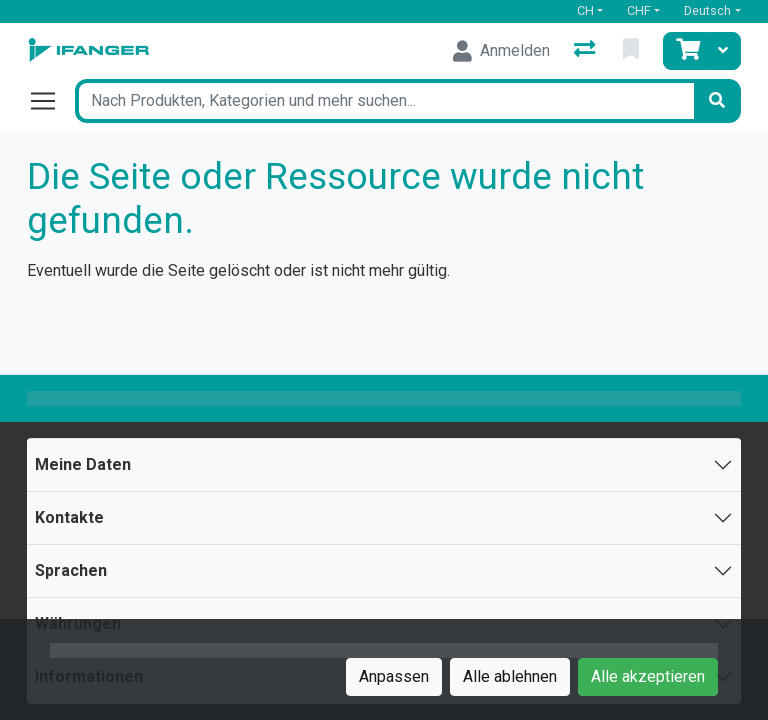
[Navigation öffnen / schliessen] (51, 101)
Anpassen (394, 676)
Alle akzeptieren (648, 676)
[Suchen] (717, 101)
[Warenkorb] (686, 51)
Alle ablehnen (510, 676)
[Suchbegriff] (384, 101)
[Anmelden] (501, 51)
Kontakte (69, 517)
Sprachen (71, 570)
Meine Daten (83, 464)
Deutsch (707, 10)
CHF (639, 10)
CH (585, 10)
